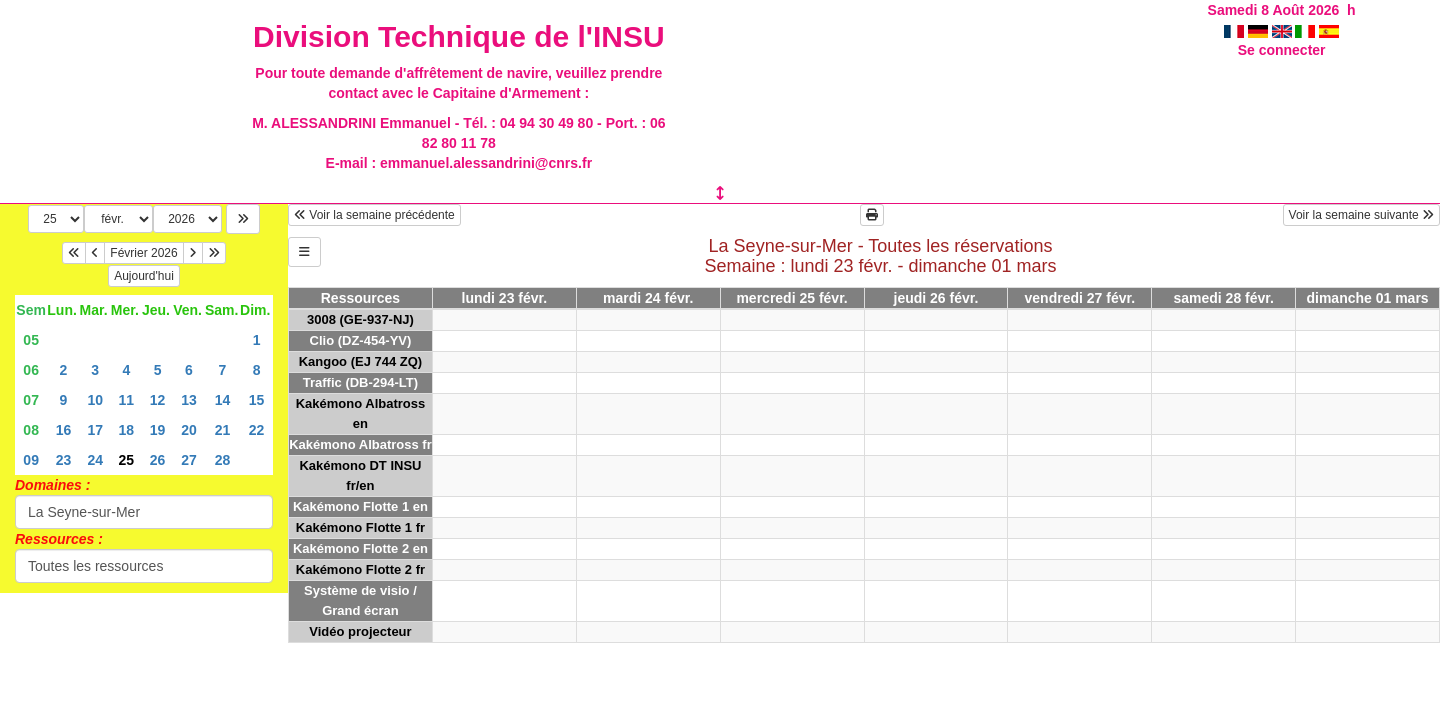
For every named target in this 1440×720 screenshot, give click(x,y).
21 (223, 430)
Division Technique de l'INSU (459, 36)
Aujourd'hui (144, 276)
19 (158, 430)
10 (95, 400)
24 (95, 460)
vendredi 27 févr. (1080, 298)
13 (189, 400)
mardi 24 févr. (648, 298)
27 (189, 460)
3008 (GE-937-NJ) (360, 319)
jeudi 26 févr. (936, 298)
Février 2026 (143, 253)
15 (257, 400)
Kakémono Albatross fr (360, 444)
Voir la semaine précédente (374, 215)
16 (64, 430)
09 (31, 460)
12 (158, 400)
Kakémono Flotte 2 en (360, 548)
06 (31, 370)
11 (127, 400)
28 (223, 460)
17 (95, 430)
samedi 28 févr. (1223, 298)
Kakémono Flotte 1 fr (360, 527)
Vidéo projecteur (360, 631)
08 (31, 430)
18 (127, 430)
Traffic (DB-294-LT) (360, 382)
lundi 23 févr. (505, 298)
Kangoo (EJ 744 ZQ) (361, 361)
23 (64, 460)
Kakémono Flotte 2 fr (360, 569)
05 (31, 340)
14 (223, 400)
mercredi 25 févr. (791, 298)
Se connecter (1282, 50)
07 (31, 400)
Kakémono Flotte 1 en (360, 506)
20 (189, 430)
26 (158, 460)
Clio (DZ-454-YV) (361, 340)
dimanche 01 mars (1367, 298)
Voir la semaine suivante (1361, 215)
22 (257, 430)
